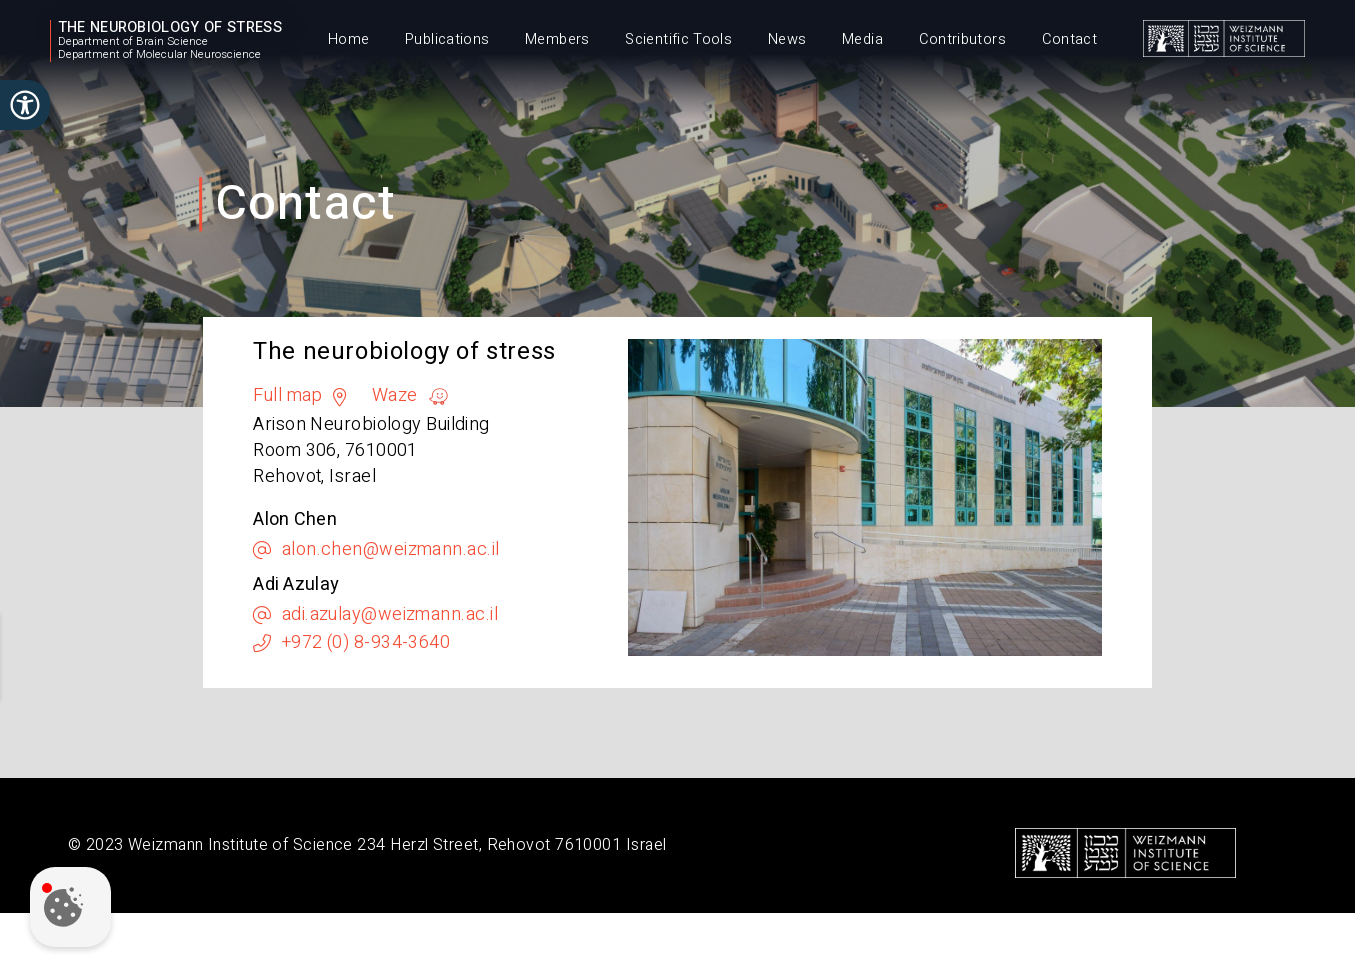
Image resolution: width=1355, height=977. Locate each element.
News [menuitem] (787, 39)
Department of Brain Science (133, 42)
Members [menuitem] (557, 39)
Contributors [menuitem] (962, 39)
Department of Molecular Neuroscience (159, 55)
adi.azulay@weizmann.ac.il (390, 615)
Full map (288, 396)
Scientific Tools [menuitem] (678, 39)
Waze (395, 396)
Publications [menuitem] (447, 39)
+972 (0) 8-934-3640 (366, 643)
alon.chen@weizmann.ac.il (391, 550)
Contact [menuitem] (1070, 39)
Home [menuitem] (348, 39)
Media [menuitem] (862, 39)
